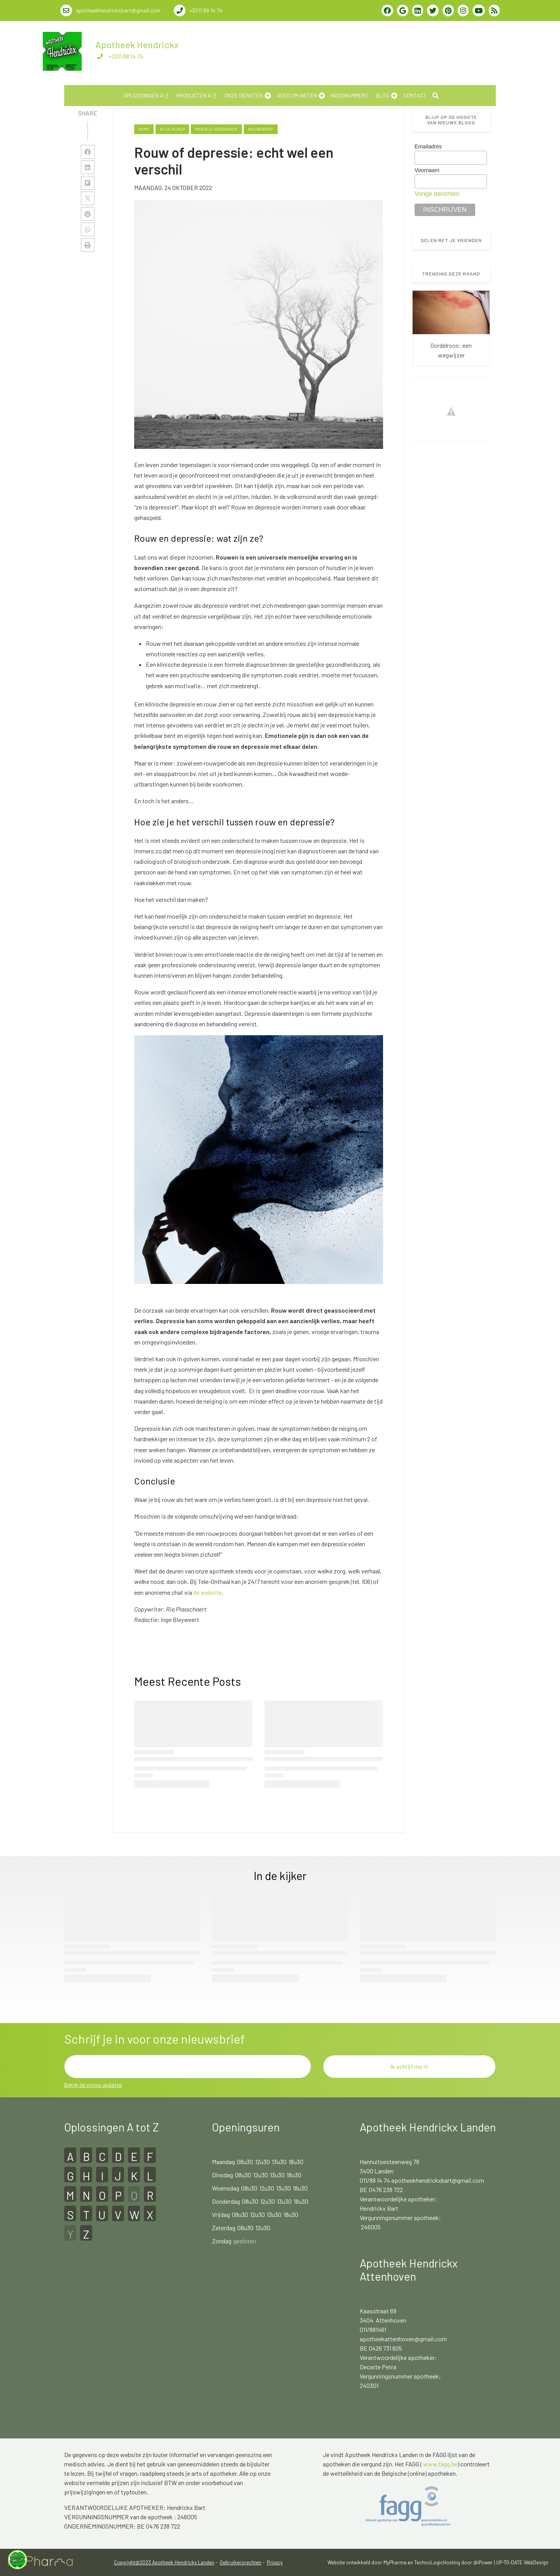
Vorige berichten (437, 193)
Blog (382, 95)
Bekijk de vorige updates (93, 2084)
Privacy (275, 2562)
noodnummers (349, 95)
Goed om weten (297, 95)
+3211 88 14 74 (126, 56)
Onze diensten (243, 95)
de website (207, 1592)
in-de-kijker (172, 129)
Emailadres (428, 146)
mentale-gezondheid (216, 129)
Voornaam (427, 170)
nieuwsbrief (260, 129)
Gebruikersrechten (240, 2562)
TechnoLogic (428, 2562)
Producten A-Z (197, 95)
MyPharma (394, 2562)
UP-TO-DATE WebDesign (522, 2562)
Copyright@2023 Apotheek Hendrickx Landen (164, 2562)
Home (143, 129)
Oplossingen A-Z (146, 95)
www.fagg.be (440, 2464)
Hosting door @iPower (468, 2562)
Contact (415, 95)
